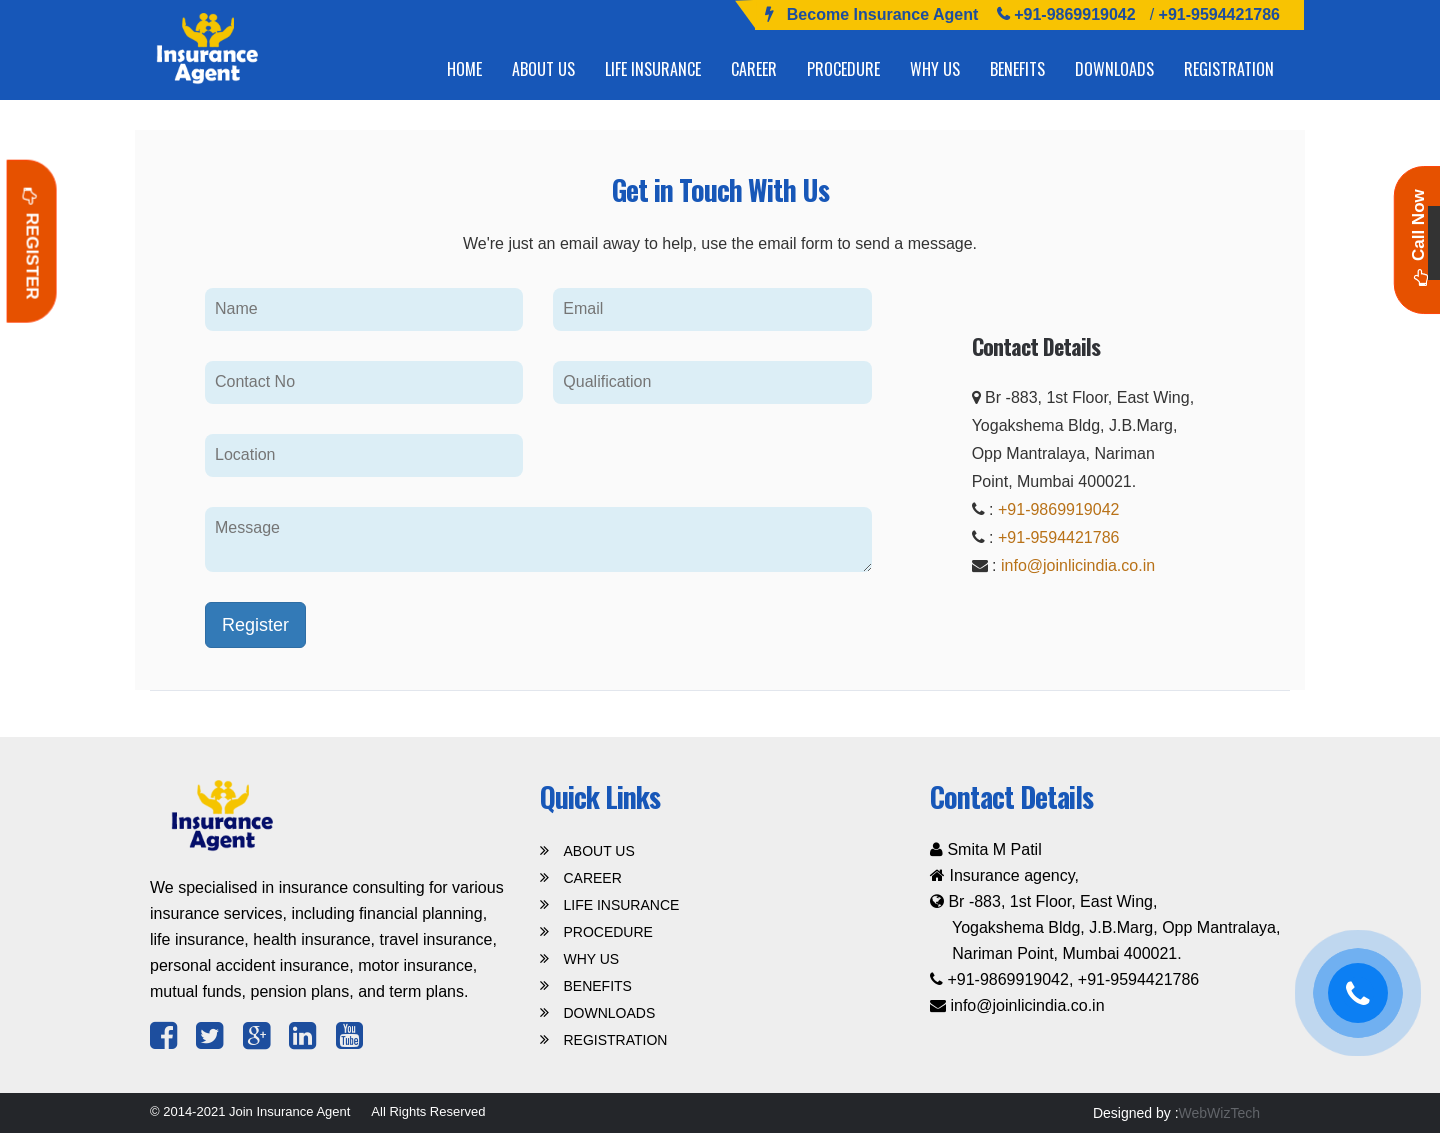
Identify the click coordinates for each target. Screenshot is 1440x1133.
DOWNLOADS (1114, 69)
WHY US (935, 69)
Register (32, 241)
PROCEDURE (843, 69)
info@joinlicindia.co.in (1078, 565)
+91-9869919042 (1074, 14)
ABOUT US (543, 69)
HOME (464, 69)
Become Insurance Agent (882, 14)
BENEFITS (1017, 69)
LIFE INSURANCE (653, 69)
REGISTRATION (1229, 69)
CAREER (754, 69)
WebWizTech (1219, 1113)
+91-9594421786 (1217, 14)
